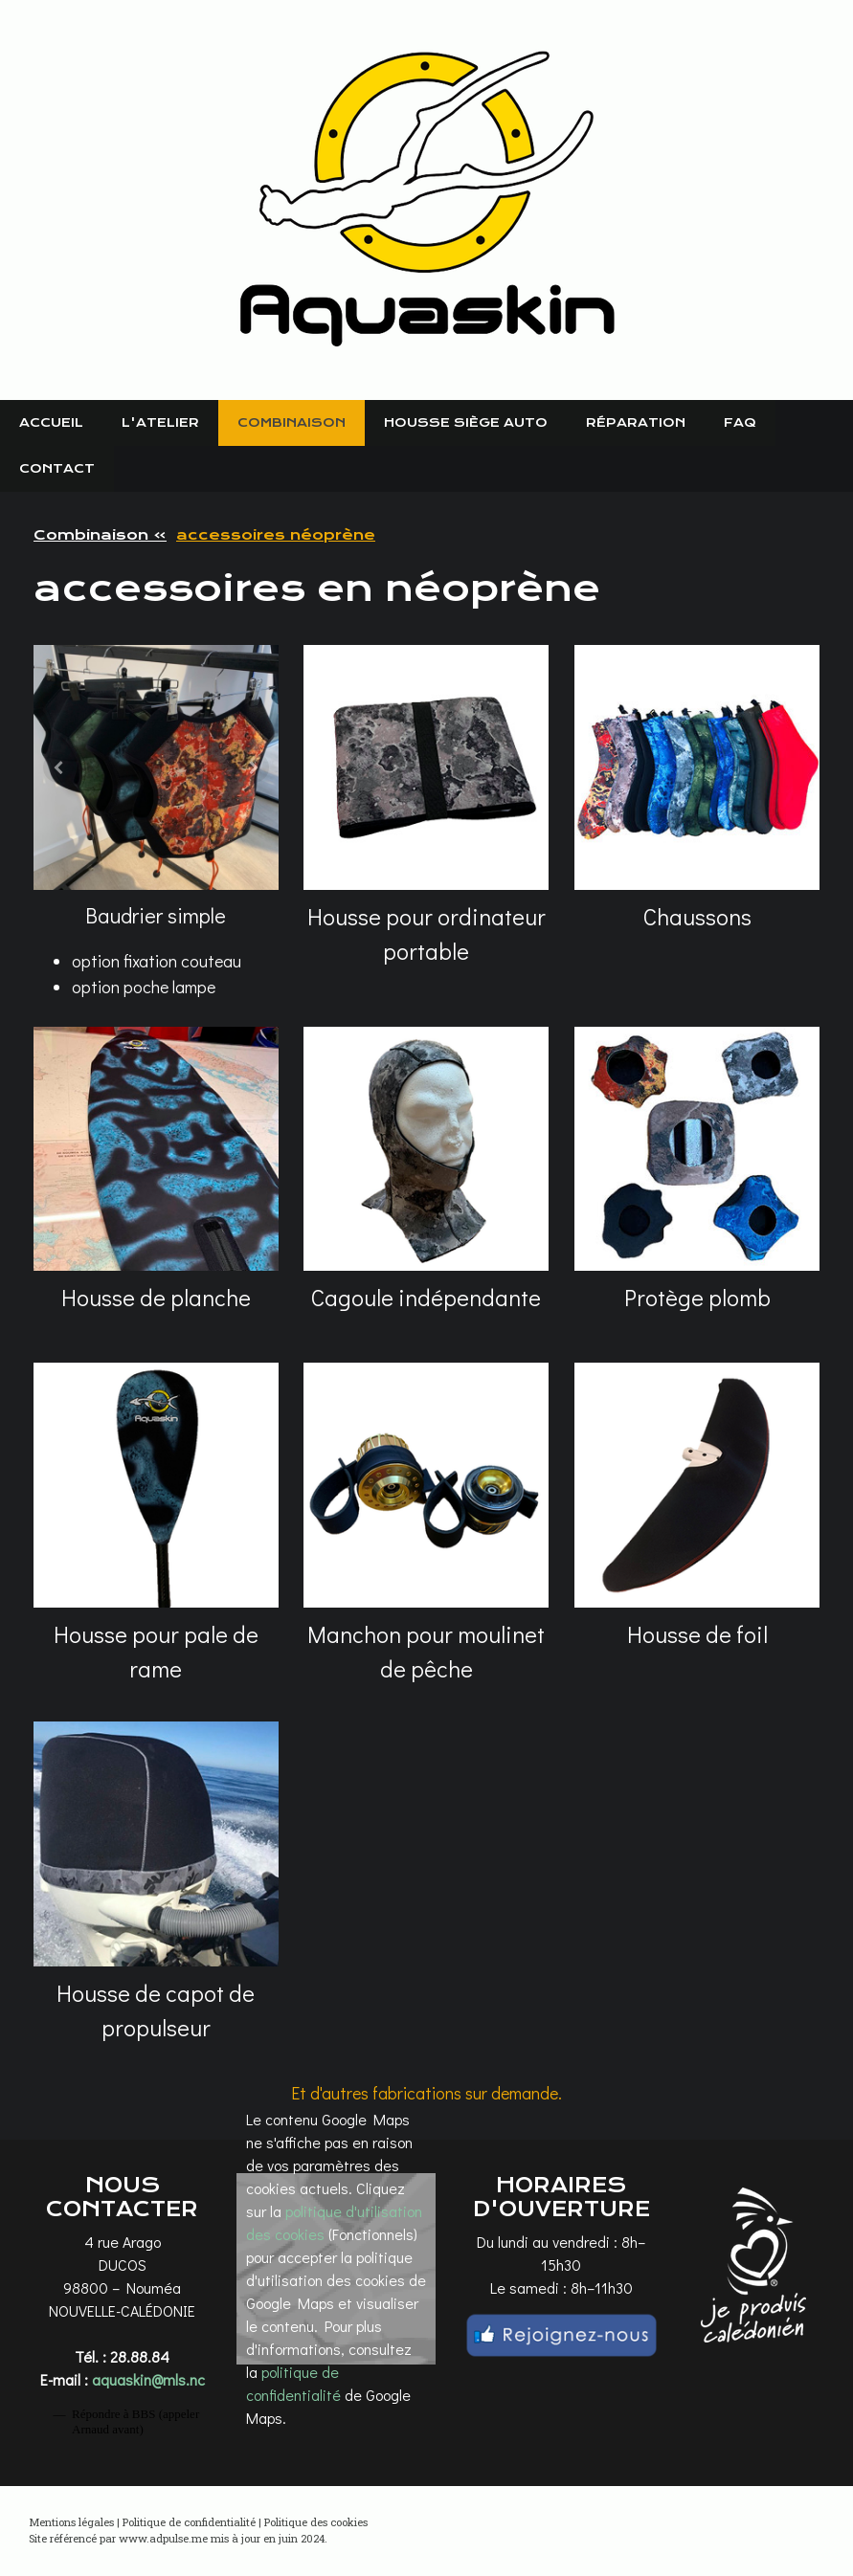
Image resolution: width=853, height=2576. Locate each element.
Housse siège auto (466, 422)
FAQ (740, 422)
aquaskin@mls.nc (148, 2379)
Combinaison (291, 422)
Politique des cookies (316, 2522)
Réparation (635, 422)
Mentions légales (71, 2522)
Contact (57, 468)
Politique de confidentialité (189, 2522)
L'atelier (160, 422)
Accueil (51, 422)
